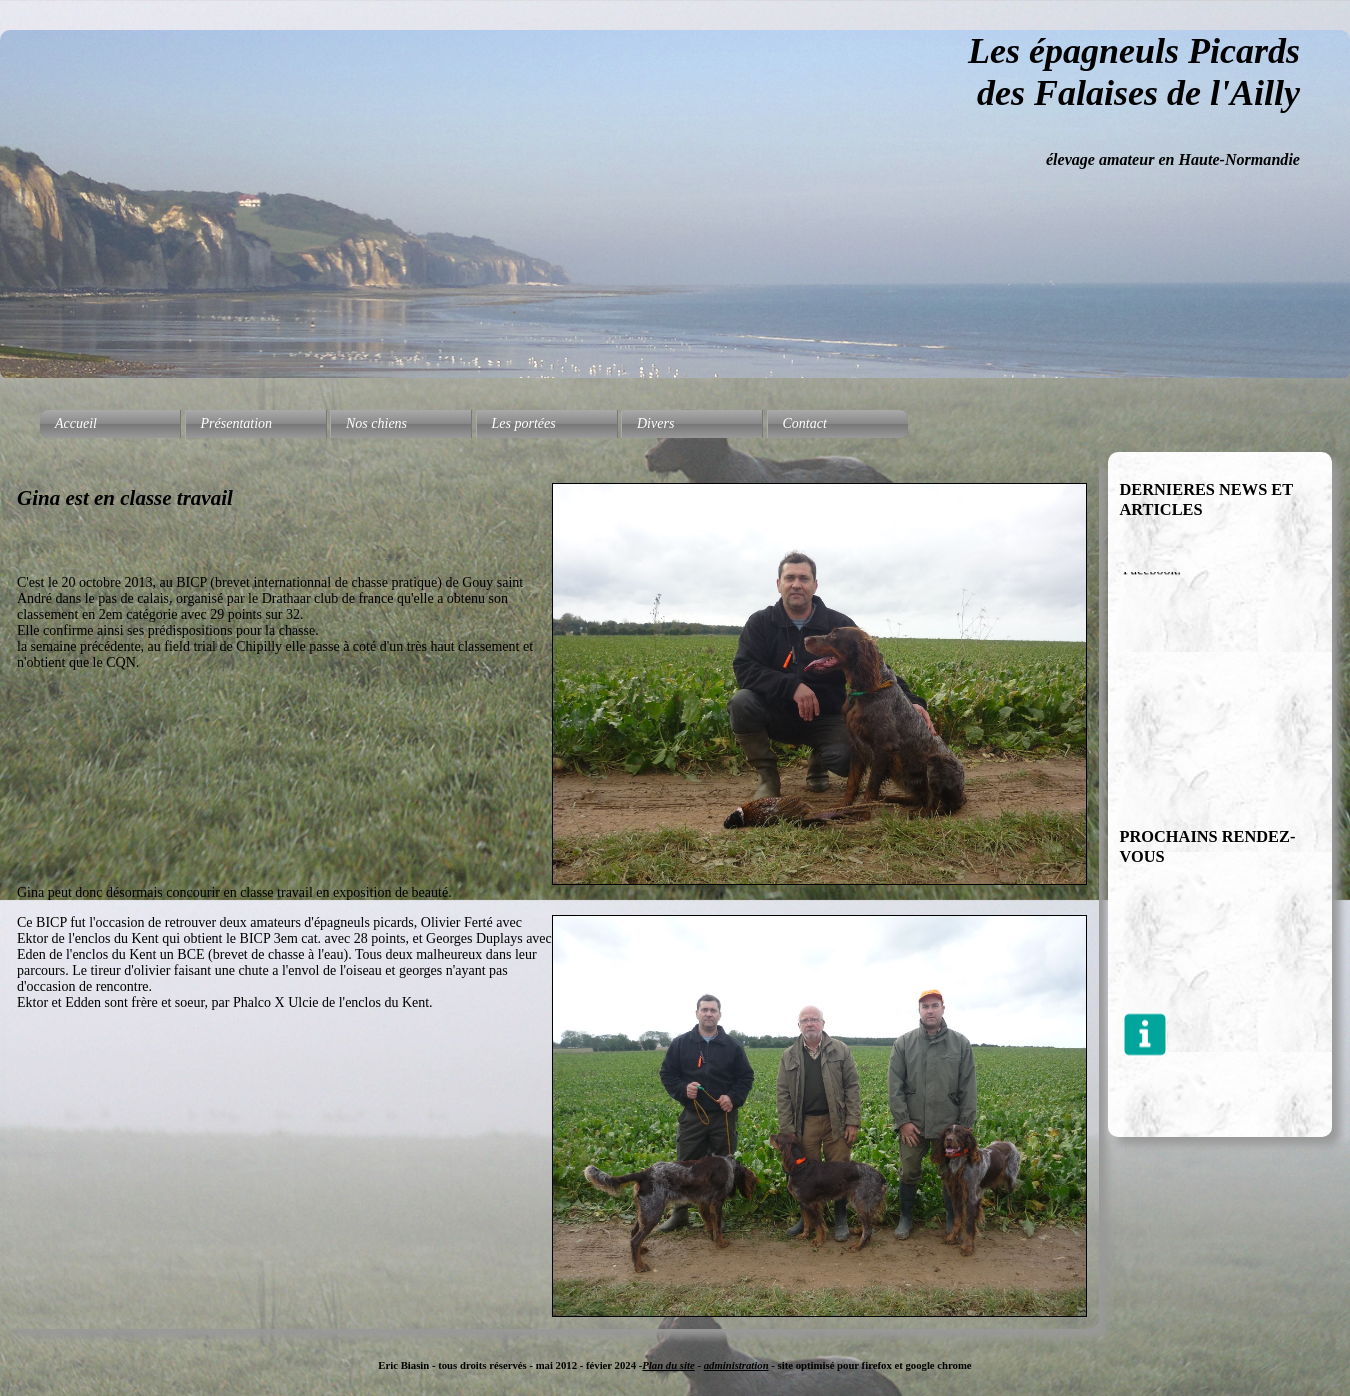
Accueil (76, 423)
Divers (655, 423)
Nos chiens (376, 423)
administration (736, 1365)
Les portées (524, 423)
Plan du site (668, 1365)
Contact (805, 423)
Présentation (237, 423)
